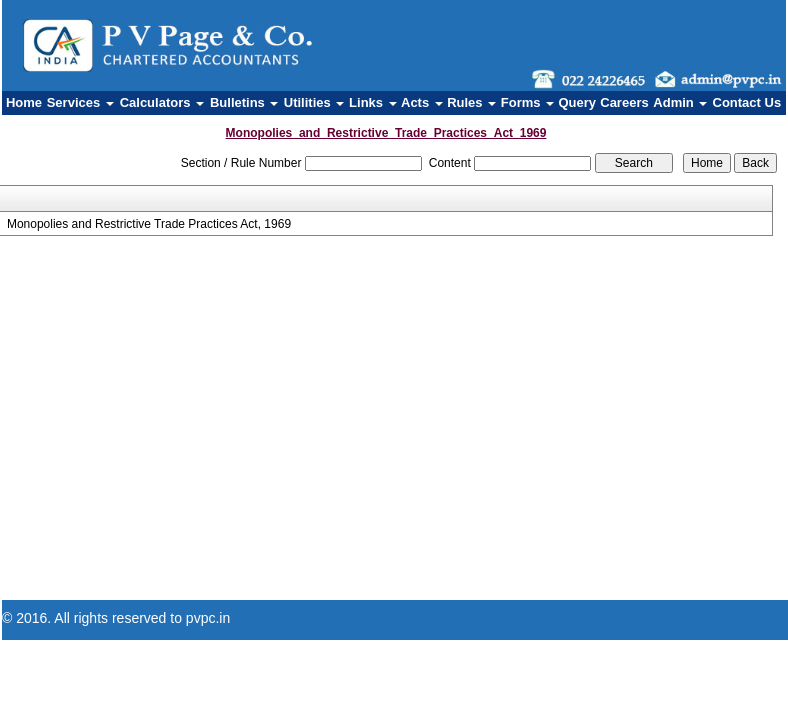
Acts (422, 102)
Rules (471, 102)
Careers (624, 102)
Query (577, 102)
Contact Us (747, 102)
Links (373, 102)
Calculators (162, 102)
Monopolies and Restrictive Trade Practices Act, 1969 (149, 224)
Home (24, 102)
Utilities (314, 102)
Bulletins (244, 102)
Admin (680, 102)
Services (80, 102)
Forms (527, 102)
